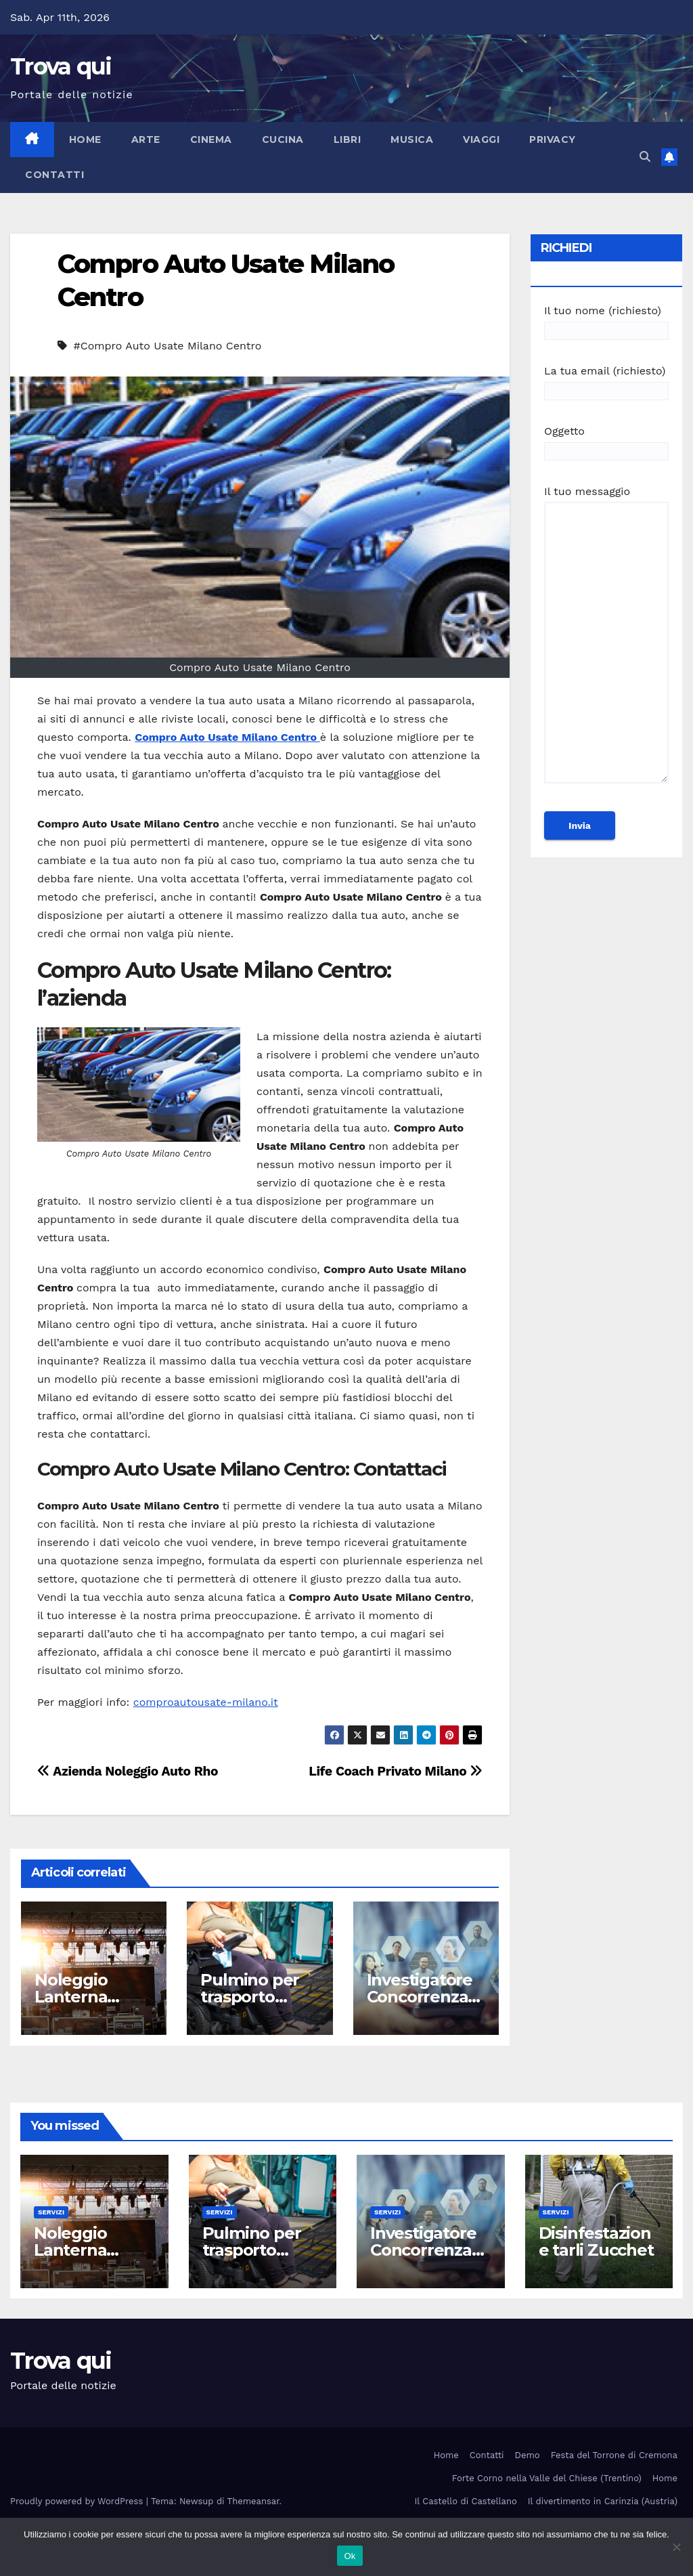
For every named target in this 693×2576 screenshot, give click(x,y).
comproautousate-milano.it (205, 1702)
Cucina (283, 139)
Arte (145, 139)
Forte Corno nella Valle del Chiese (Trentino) (547, 2478)
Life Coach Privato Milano (396, 1771)
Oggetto (606, 441)
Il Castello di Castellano (466, 2501)
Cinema (211, 139)
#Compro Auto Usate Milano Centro (167, 345)
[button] (645, 156)
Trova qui (61, 66)
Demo (527, 2455)
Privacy (552, 139)
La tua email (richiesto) (606, 381)
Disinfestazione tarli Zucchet (596, 2241)
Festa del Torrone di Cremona (614, 2455)
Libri (347, 139)
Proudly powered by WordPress (78, 2501)
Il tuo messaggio (606, 640)
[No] (676, 2547)
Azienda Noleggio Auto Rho (127, 1771)
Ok (349, 2556)
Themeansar (253, 2501)
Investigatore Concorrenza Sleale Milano (419, 1996)
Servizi (51, 2212)
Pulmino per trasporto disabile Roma (256, 1996)
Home (85, 139)
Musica (411, 139)
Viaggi (481, 139)
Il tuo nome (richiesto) (606, 320)
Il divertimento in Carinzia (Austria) (602, 2501)
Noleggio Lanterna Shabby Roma (90, 1996)
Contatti (54, 175)
